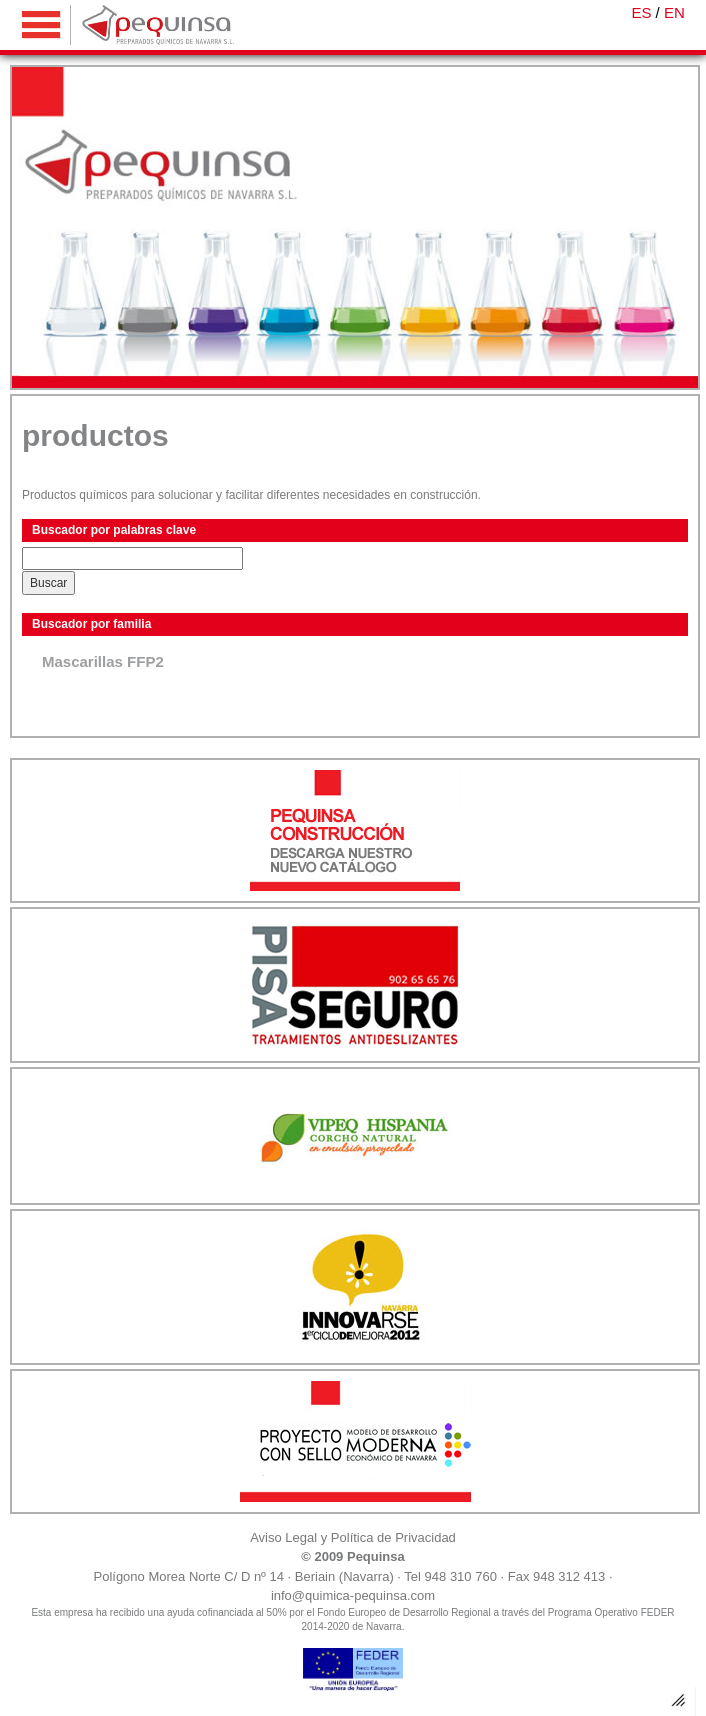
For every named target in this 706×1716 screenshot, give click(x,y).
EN (674, 12)
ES (641, 12)
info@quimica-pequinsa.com (353, 1595)
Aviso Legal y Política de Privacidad (353, 1537)
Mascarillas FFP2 (103, 661)
